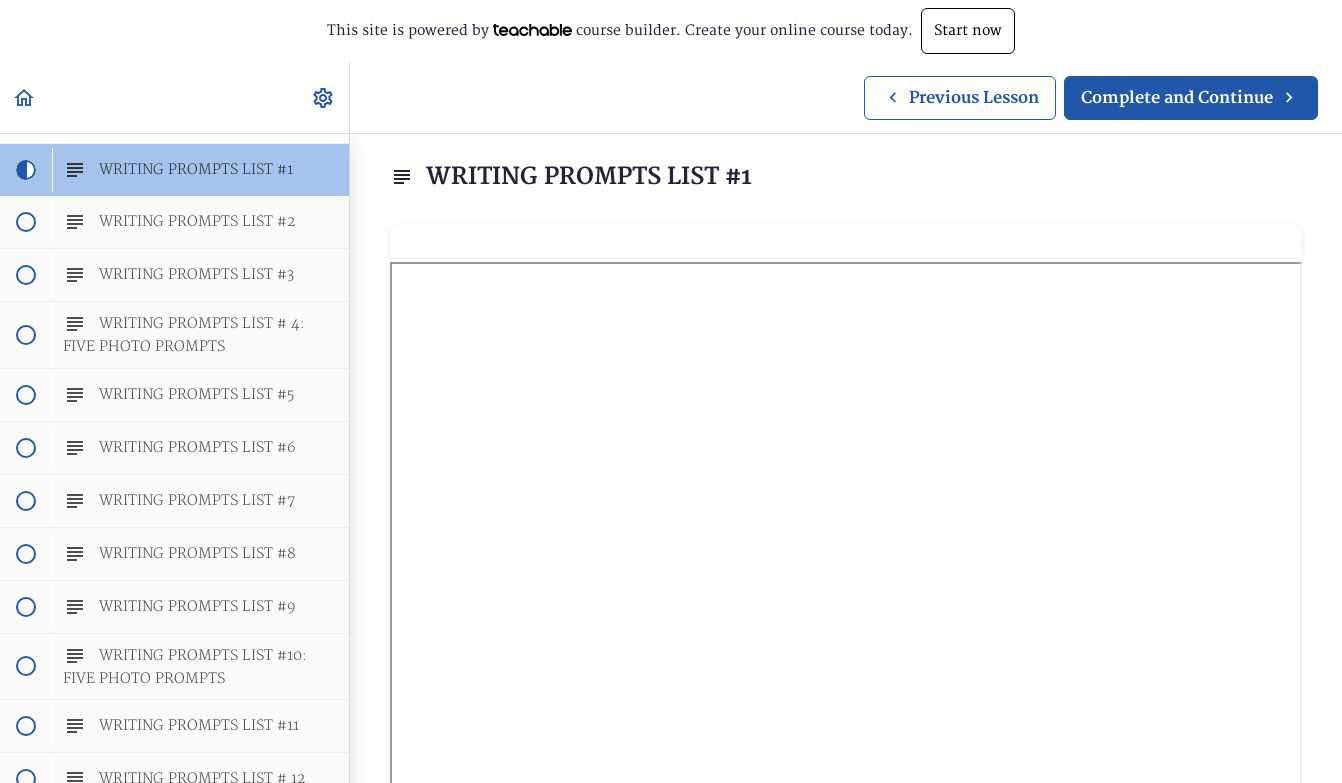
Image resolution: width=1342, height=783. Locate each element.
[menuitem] (324, 97)
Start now (968, 30)
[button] (25, 97)
